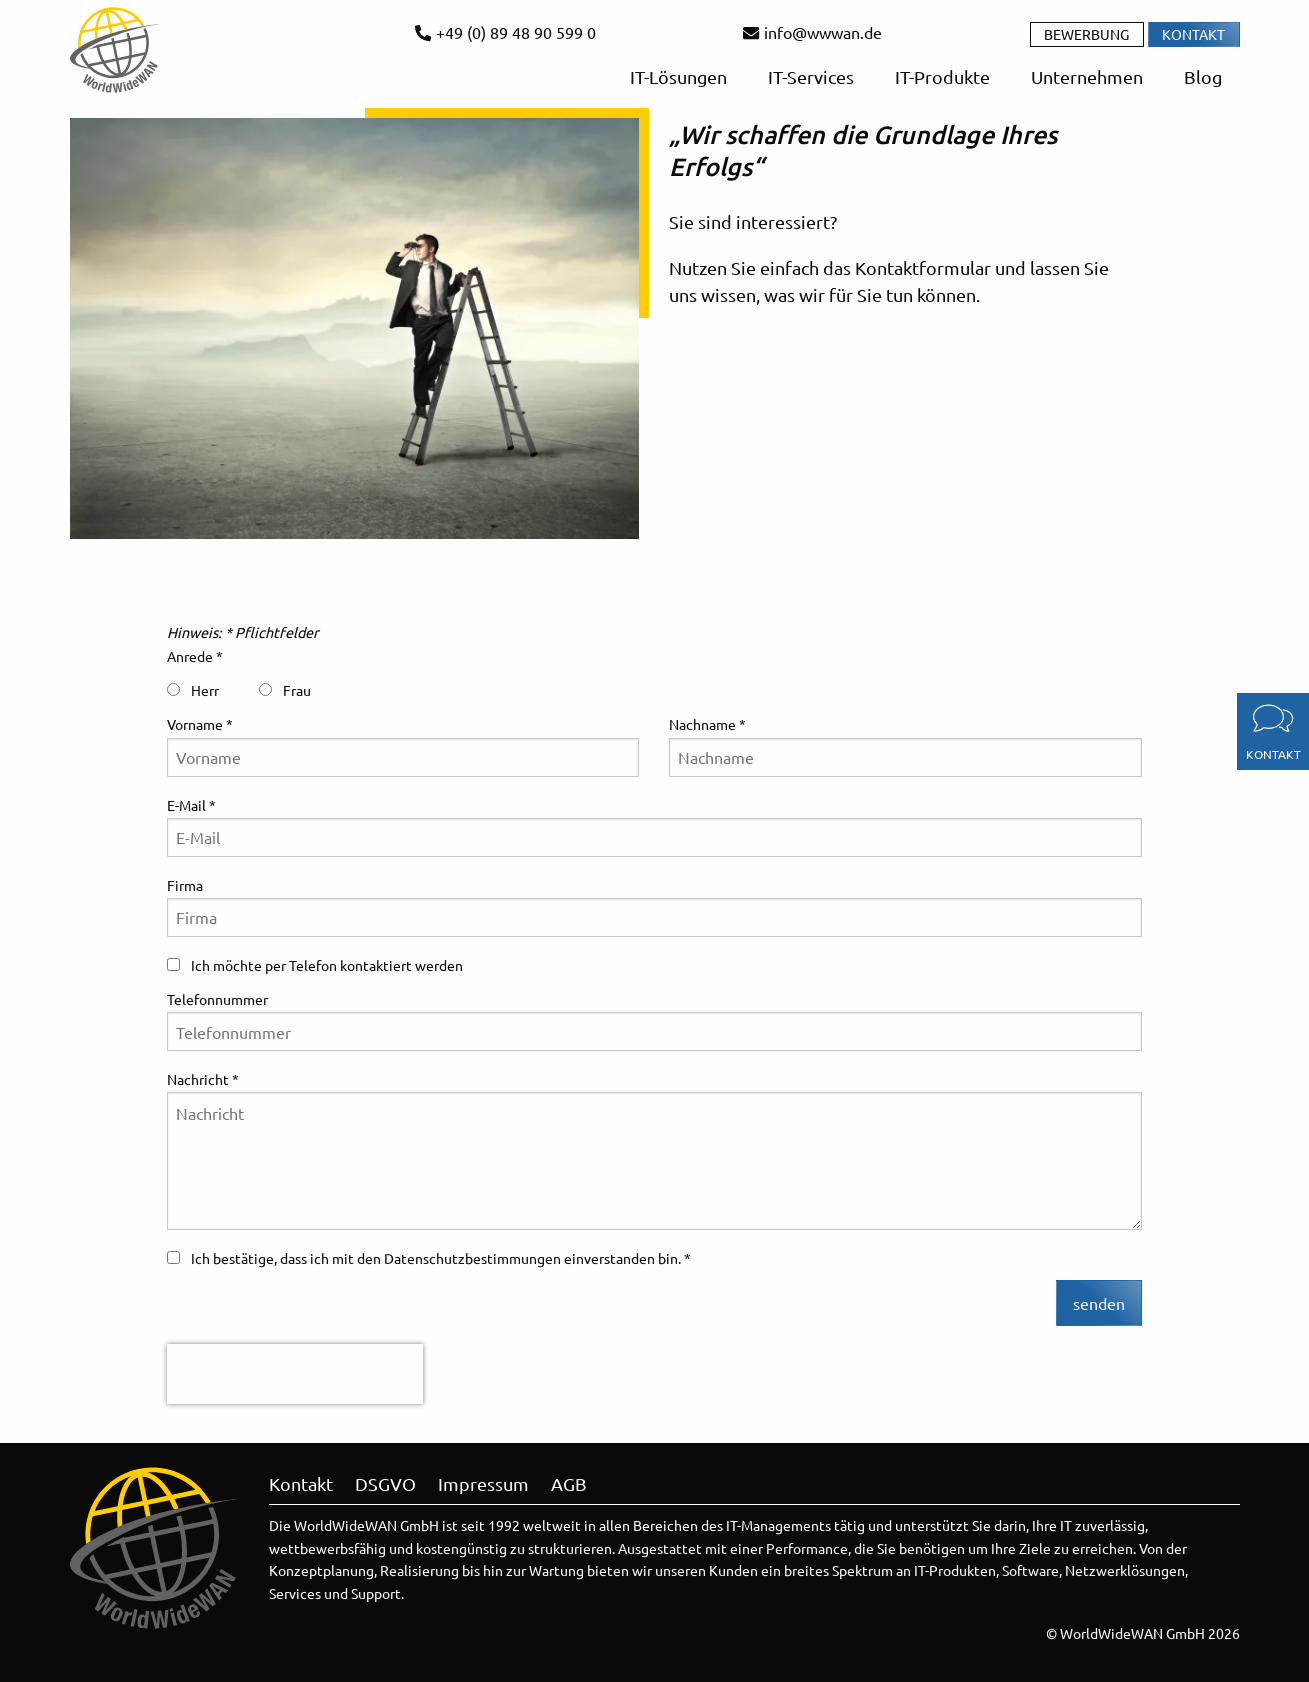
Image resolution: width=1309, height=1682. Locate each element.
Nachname (702, 724)
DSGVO (385, 1483)
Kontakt (1193, 34)
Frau (285, 690)
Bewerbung (1086, 34)
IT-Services (809, 76)
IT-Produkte (940, 76)
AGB (569, 1483)
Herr (193, 690)
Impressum (483, 1483)
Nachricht (198, 1079)
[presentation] (295, 1374)
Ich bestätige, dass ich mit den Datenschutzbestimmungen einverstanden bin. (425, 1258)
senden (1099, 1303)
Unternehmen (1085, 76)
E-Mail (186, 805)
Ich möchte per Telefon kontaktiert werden (315, 965)
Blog (1201, 76)
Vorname (195, 724)
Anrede (190, 656)
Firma (185, 885)
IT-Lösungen (676, 76)
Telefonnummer (217, 999)
